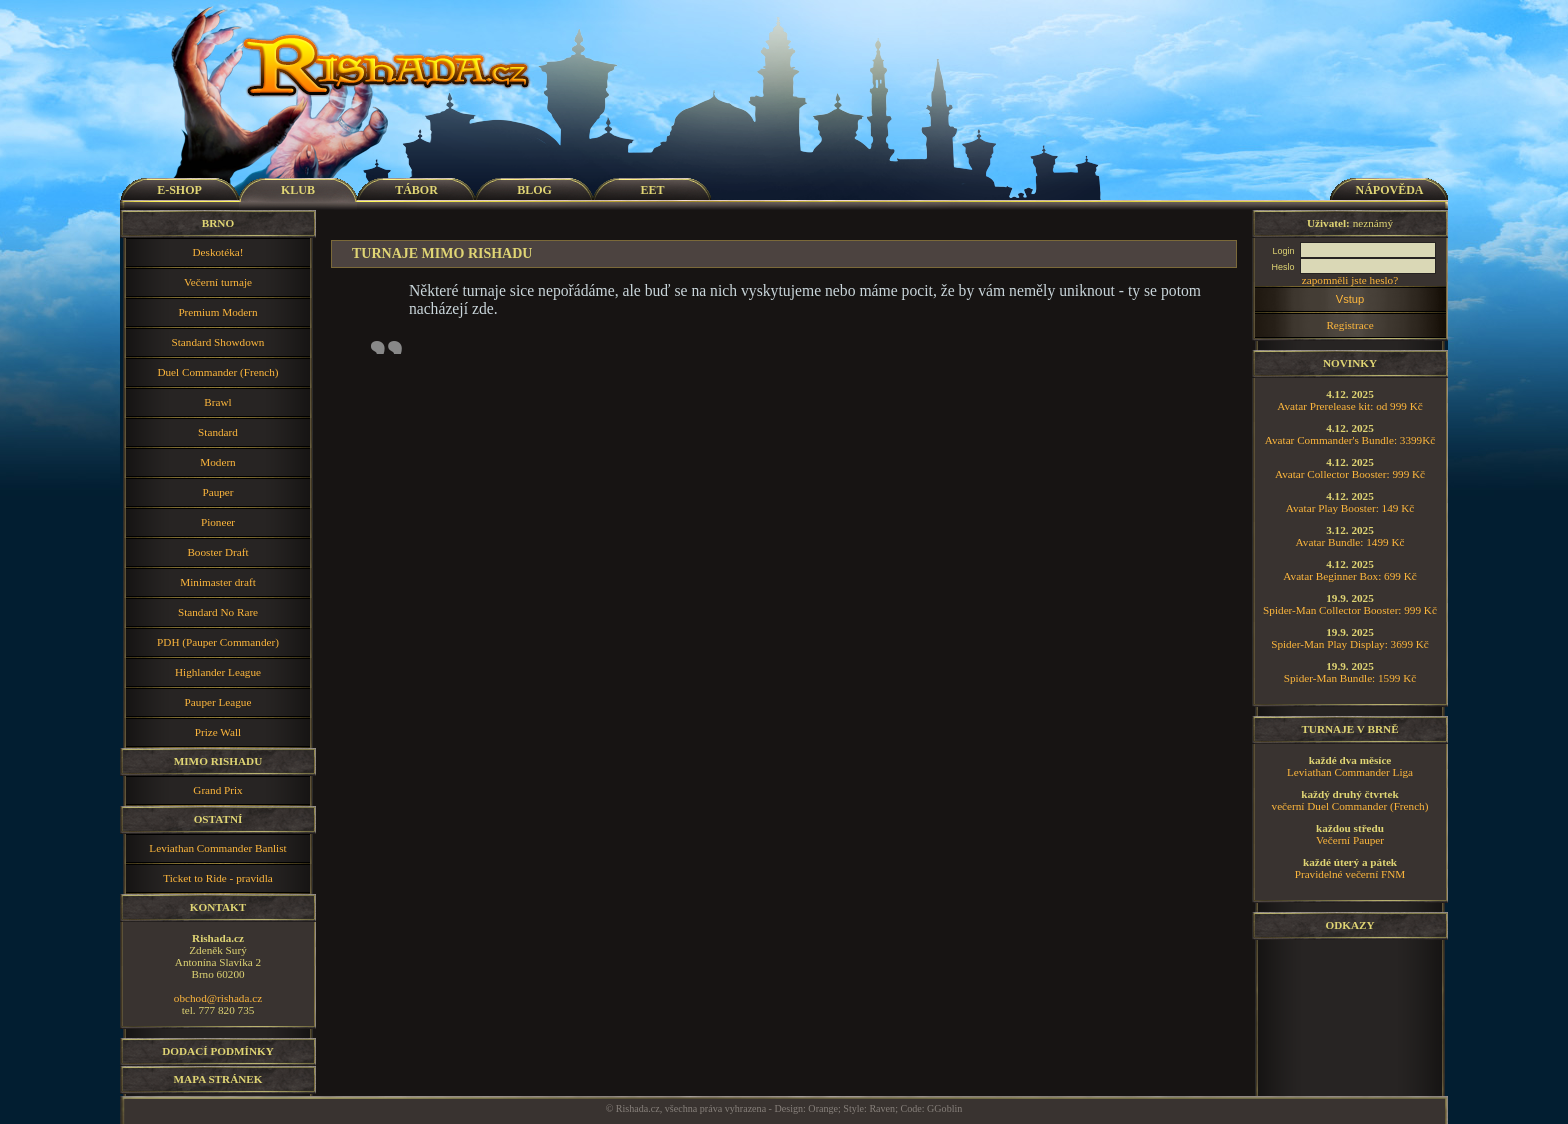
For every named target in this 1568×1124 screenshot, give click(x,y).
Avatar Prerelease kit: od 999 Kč (1350, 406)
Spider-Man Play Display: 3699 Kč (1350, 644)
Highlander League (218, 672)
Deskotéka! (218, 252)
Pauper (217, 492)
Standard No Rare (218, 612)
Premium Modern (217, 312)
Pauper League (218, 702)
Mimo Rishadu (218, 761)
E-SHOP (179, 190)
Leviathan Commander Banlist (217, 848)
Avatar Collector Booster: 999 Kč (1350, 474)
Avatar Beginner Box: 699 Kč (1349, 576)
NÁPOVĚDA (1390, 190)
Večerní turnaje (218, 282)
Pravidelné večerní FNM (1350, 874)
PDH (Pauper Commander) (218, 642)
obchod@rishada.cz (218, 998)
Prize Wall (218, 732)
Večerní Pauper (1350, 840)
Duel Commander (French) (217, 372)
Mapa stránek (218, 1079)
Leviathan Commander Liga (1350, 772)
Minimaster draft (218, 582)
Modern (217, 462)
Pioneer (218, 522)
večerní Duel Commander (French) (1350, 806)
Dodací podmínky (218, 1051)
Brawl (217, 402)
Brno (218, 223)
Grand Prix (217, 790)
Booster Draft (217, 552)
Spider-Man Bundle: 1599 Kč (1350, 678)
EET (652, 190)
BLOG (534, 190)
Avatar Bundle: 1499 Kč (1350, 542)
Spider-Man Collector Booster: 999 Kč (1350, 610)
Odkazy (1349, 925)
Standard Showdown (218, 342)
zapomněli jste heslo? (1350, 280)
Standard (218, 432)
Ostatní (218, 819)
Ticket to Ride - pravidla (218, 878)
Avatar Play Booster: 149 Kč (1350, 508)
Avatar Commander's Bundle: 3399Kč (1350, 440)
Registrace (1349, 325)
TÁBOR (416, 190)
